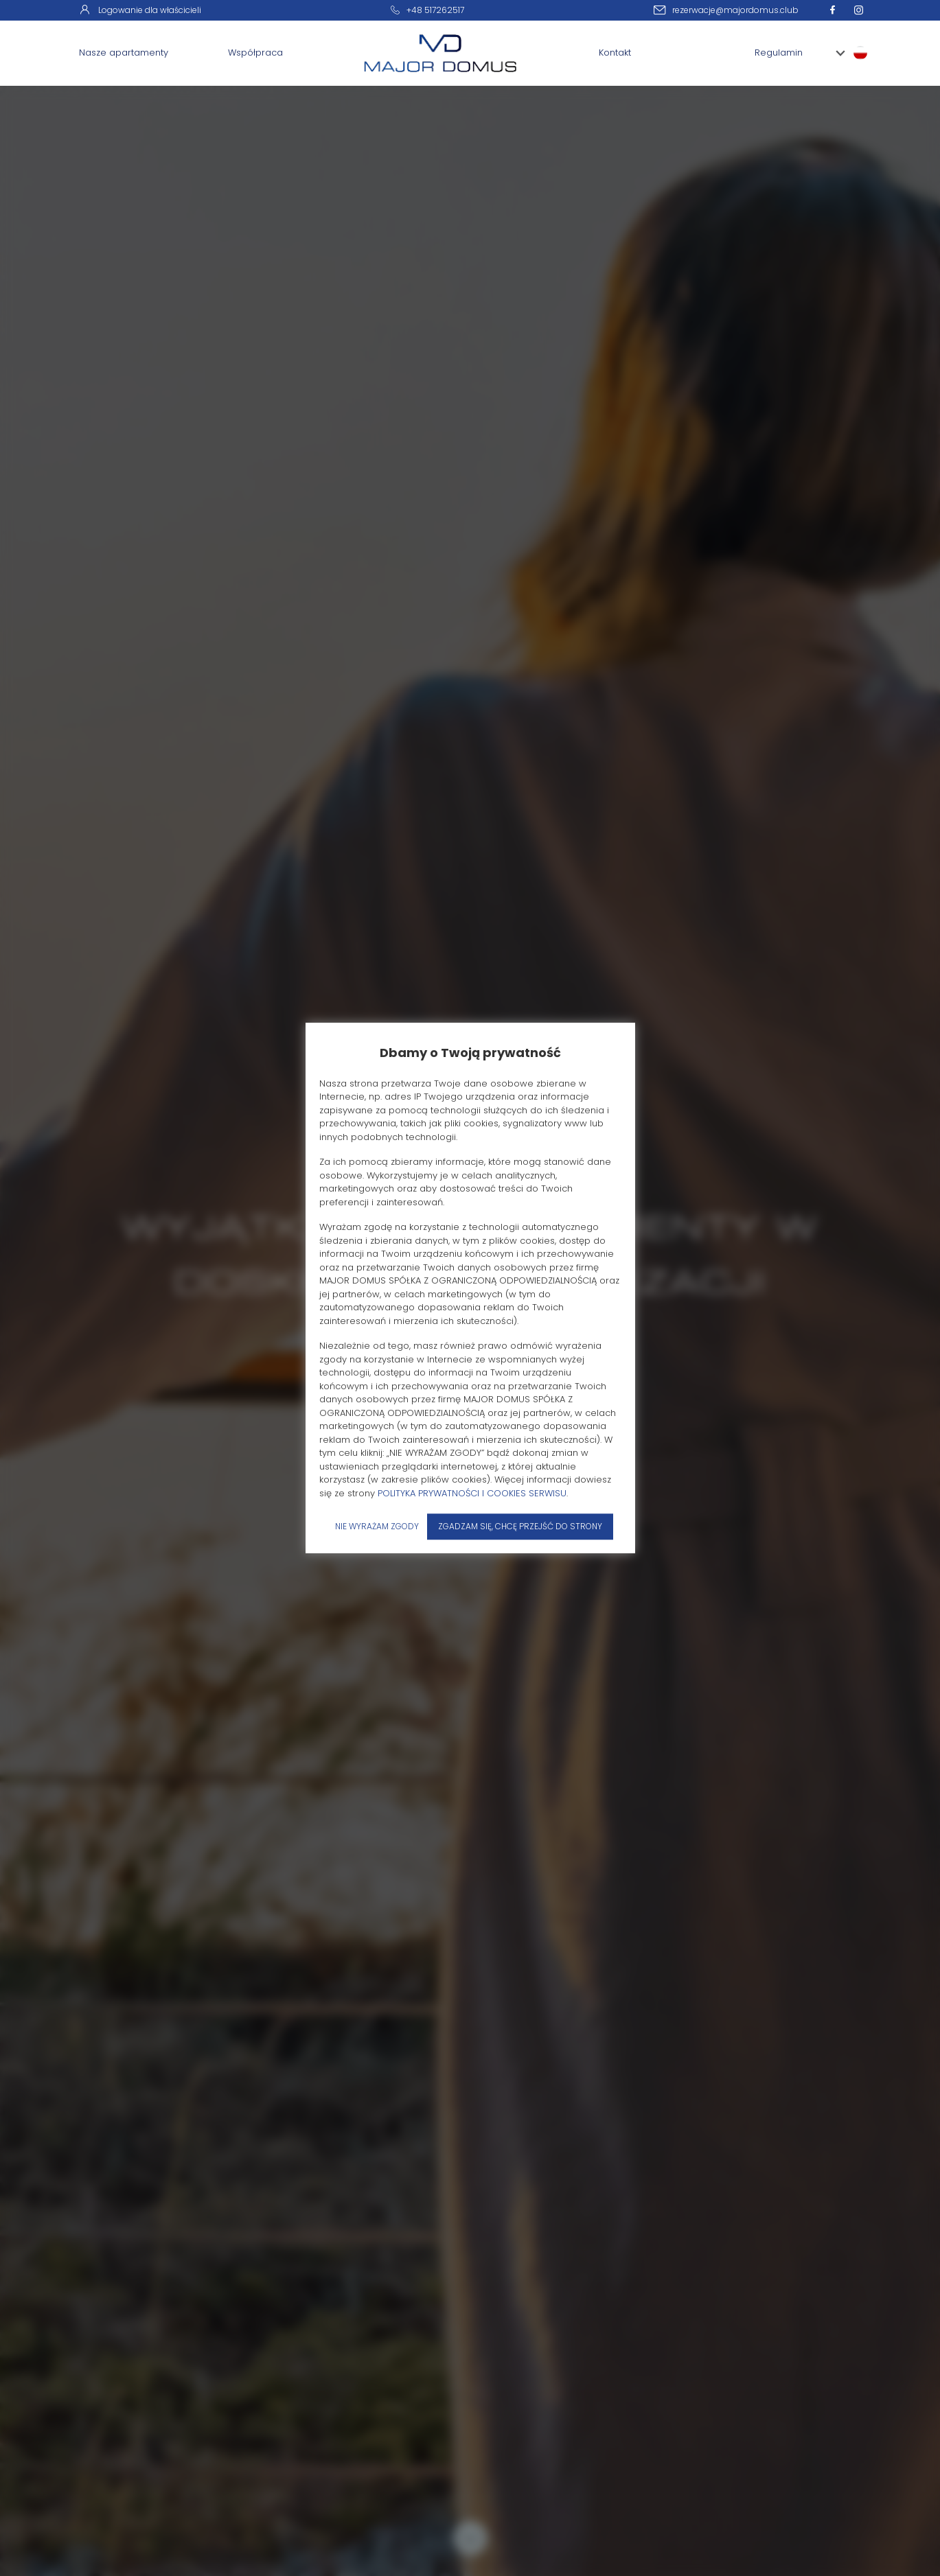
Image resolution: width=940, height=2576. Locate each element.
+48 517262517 (435, 10)
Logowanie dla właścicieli (140, 10)
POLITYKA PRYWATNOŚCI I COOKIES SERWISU (472, 1493)
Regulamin (779, 52)
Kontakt (615, 52)
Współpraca (255, 52)
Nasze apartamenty (123, 52)
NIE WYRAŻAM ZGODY (377, 1526)
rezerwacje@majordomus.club (735, 10)
